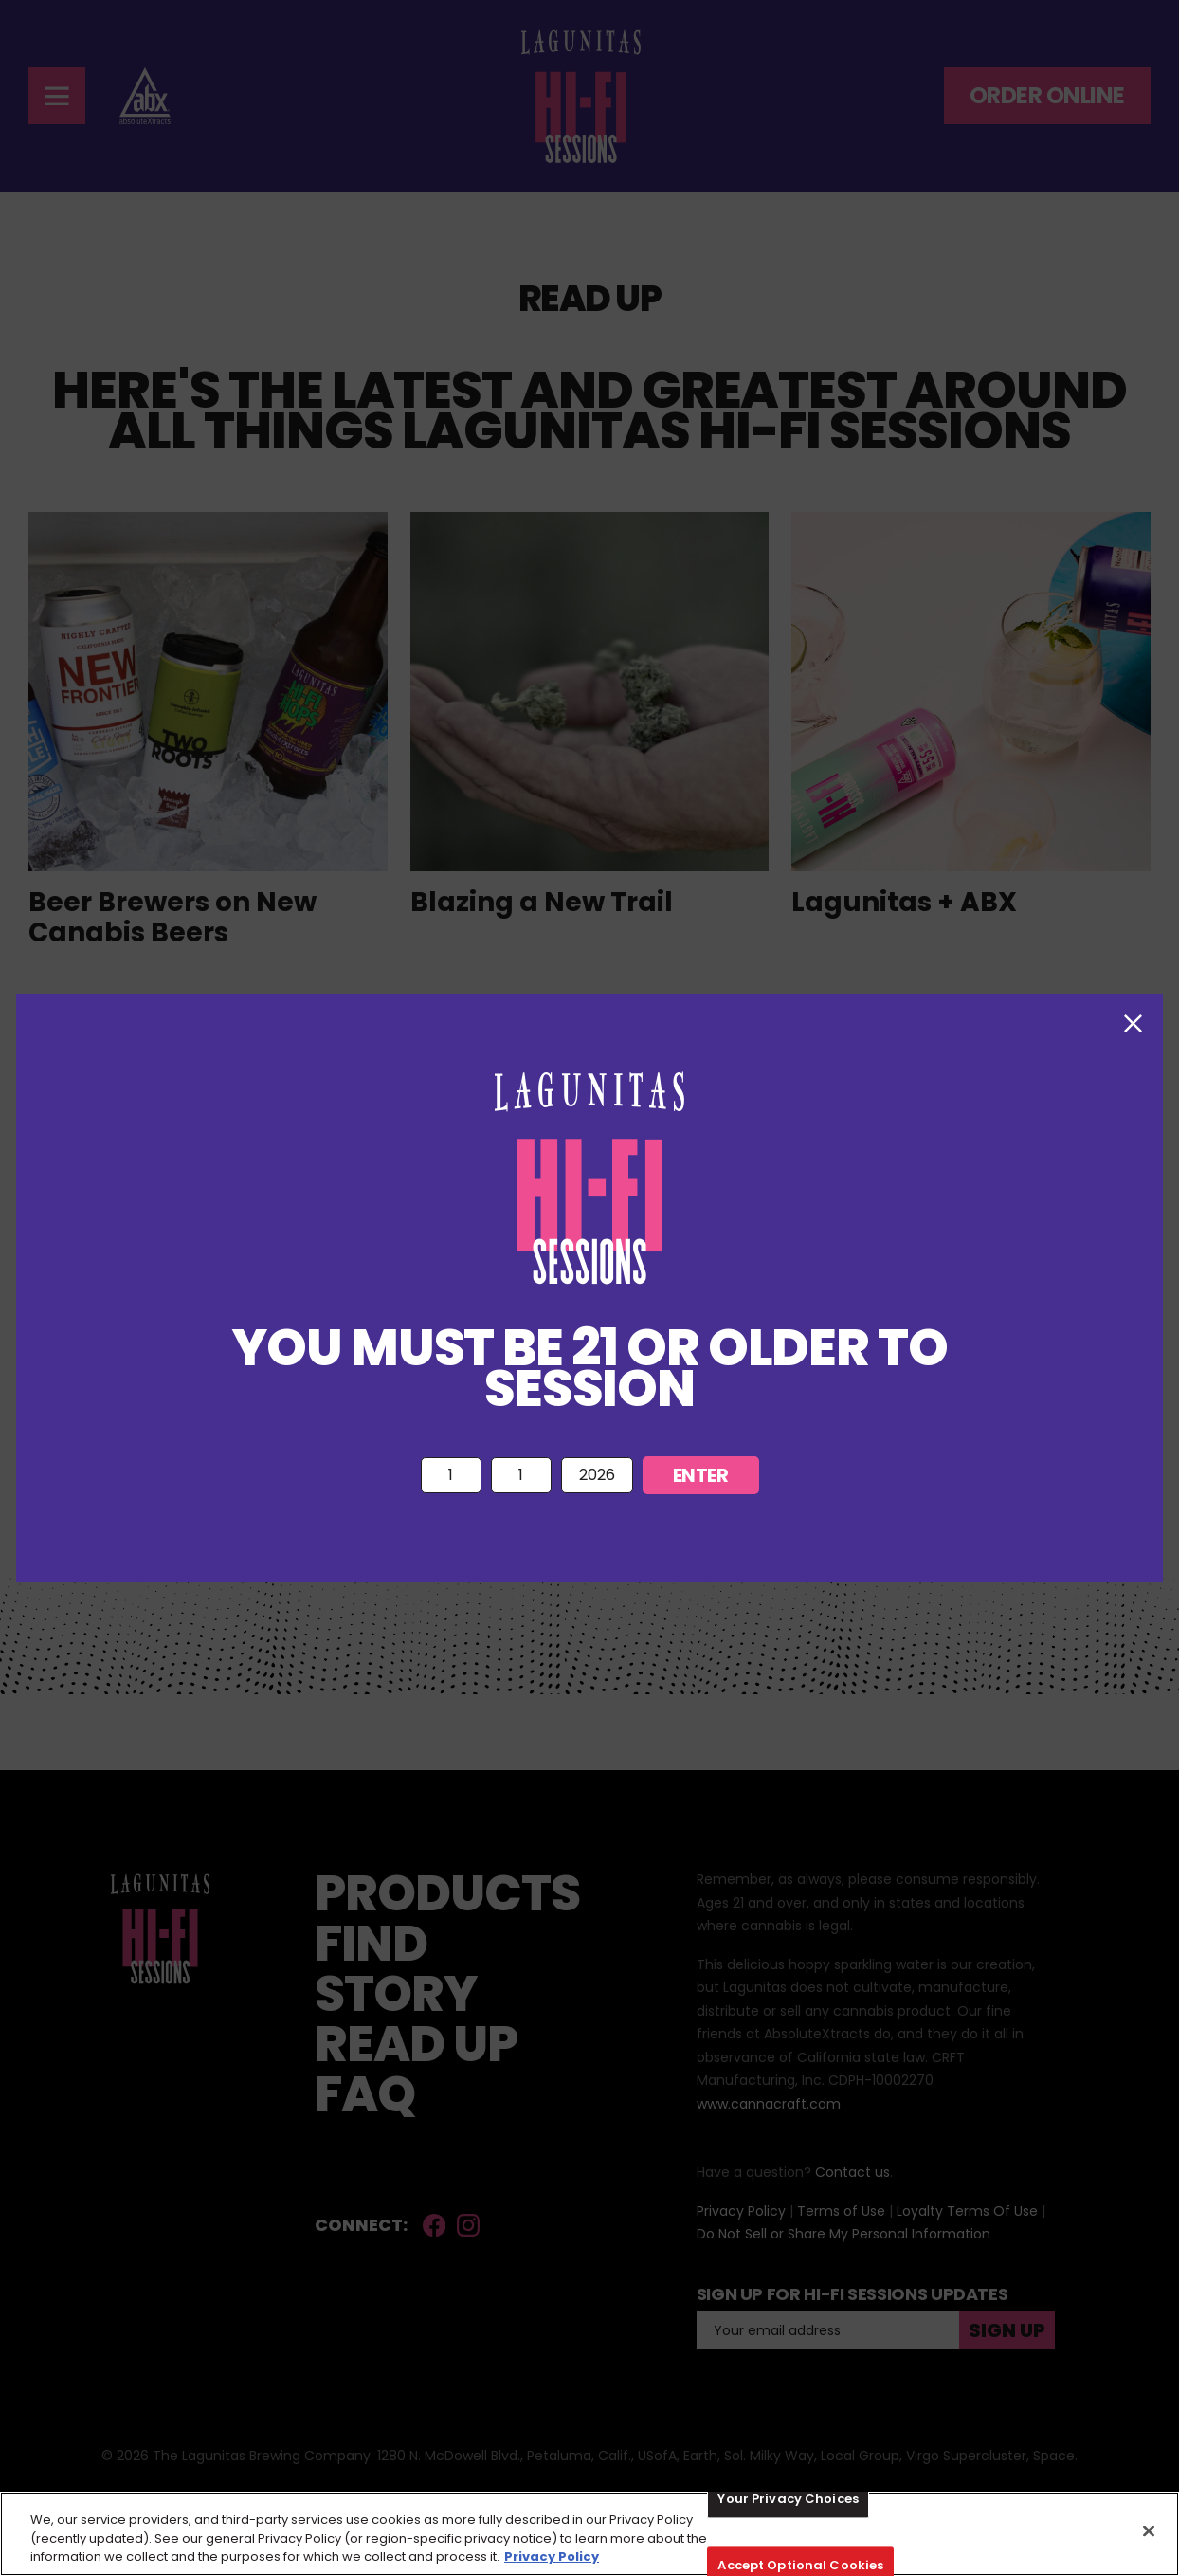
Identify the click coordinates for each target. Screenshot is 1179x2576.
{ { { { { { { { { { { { (451, 1475)
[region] (589, 2534)
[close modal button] (1133, 1023)
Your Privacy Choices (788, 2499)
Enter (701, 1475)
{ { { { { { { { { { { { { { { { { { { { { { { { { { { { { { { (521, 1475)
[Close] (1149, 2530)
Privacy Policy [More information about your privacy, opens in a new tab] (551, 2557)
